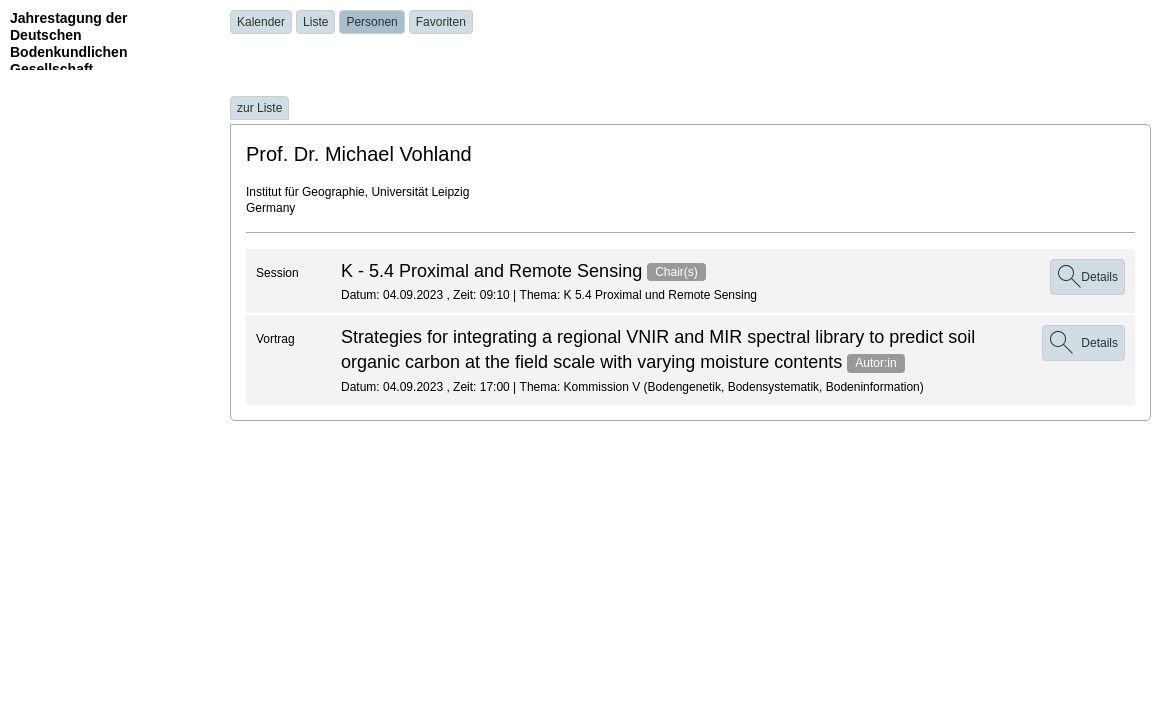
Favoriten (441, 22)
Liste (315, 22)
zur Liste (259, 108)
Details (1087, 277)
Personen (371, 22)
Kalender (261, 22)
